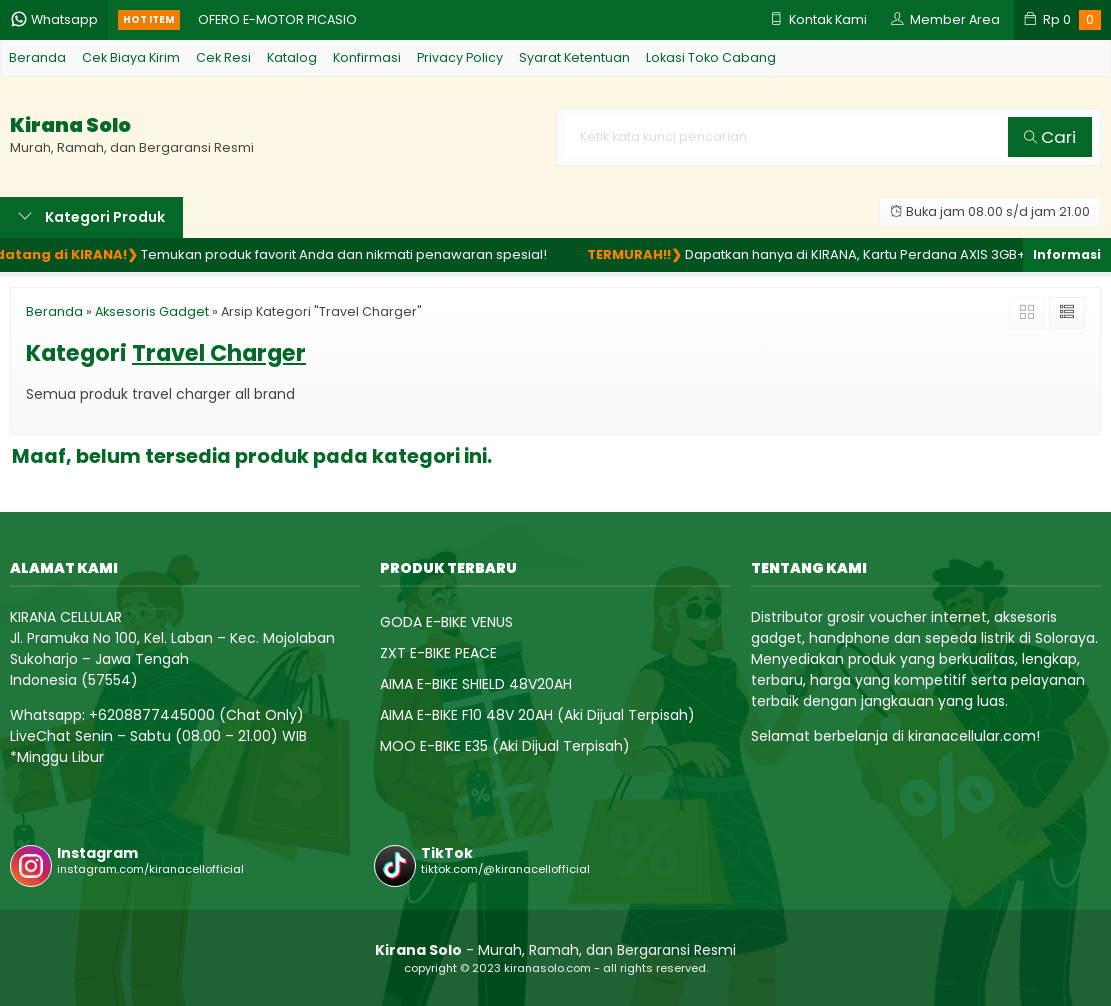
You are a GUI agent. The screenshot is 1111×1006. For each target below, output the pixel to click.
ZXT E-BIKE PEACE (438, 653)
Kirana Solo (70, 125)
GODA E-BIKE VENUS (446, 622)
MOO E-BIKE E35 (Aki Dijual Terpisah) (505, 746)
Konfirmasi (367, 57)
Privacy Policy (460, 57)
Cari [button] (1050, 137)
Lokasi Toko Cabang (711, 57)
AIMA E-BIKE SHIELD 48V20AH (476, 684)
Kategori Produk (91, 217)
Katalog (292, 57)
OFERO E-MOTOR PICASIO (277, 19)
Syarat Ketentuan (574, 57)
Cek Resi (223, 57)
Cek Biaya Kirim (131, 57)
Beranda (37, 57)
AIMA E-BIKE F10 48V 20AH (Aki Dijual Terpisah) (537, 715)
